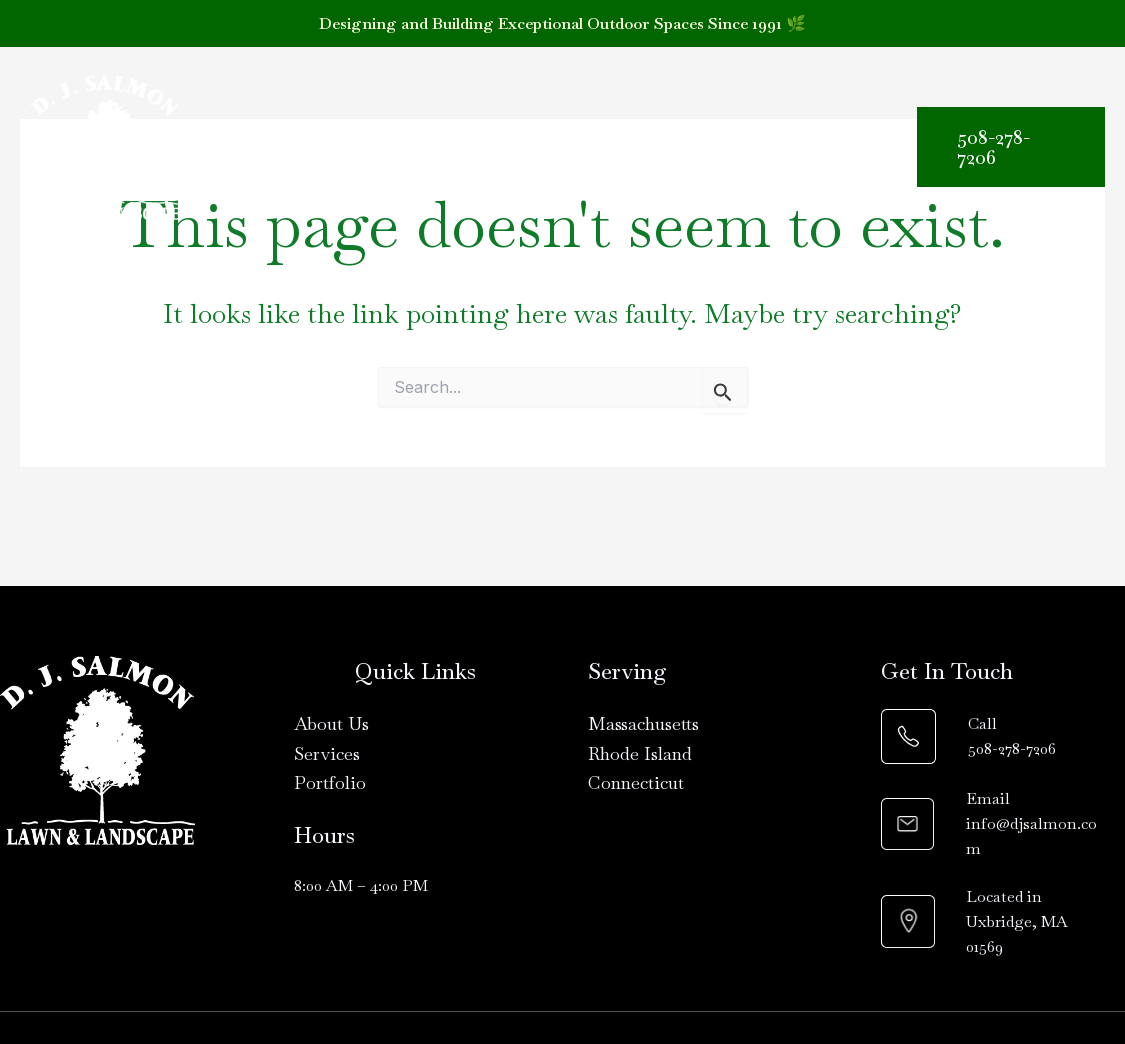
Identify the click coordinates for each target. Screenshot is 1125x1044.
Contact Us (264, 161)
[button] (495, 133)
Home (242, 132)
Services (461, 133)
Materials (702, 133)
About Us (341, 132)
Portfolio (579, 132)
